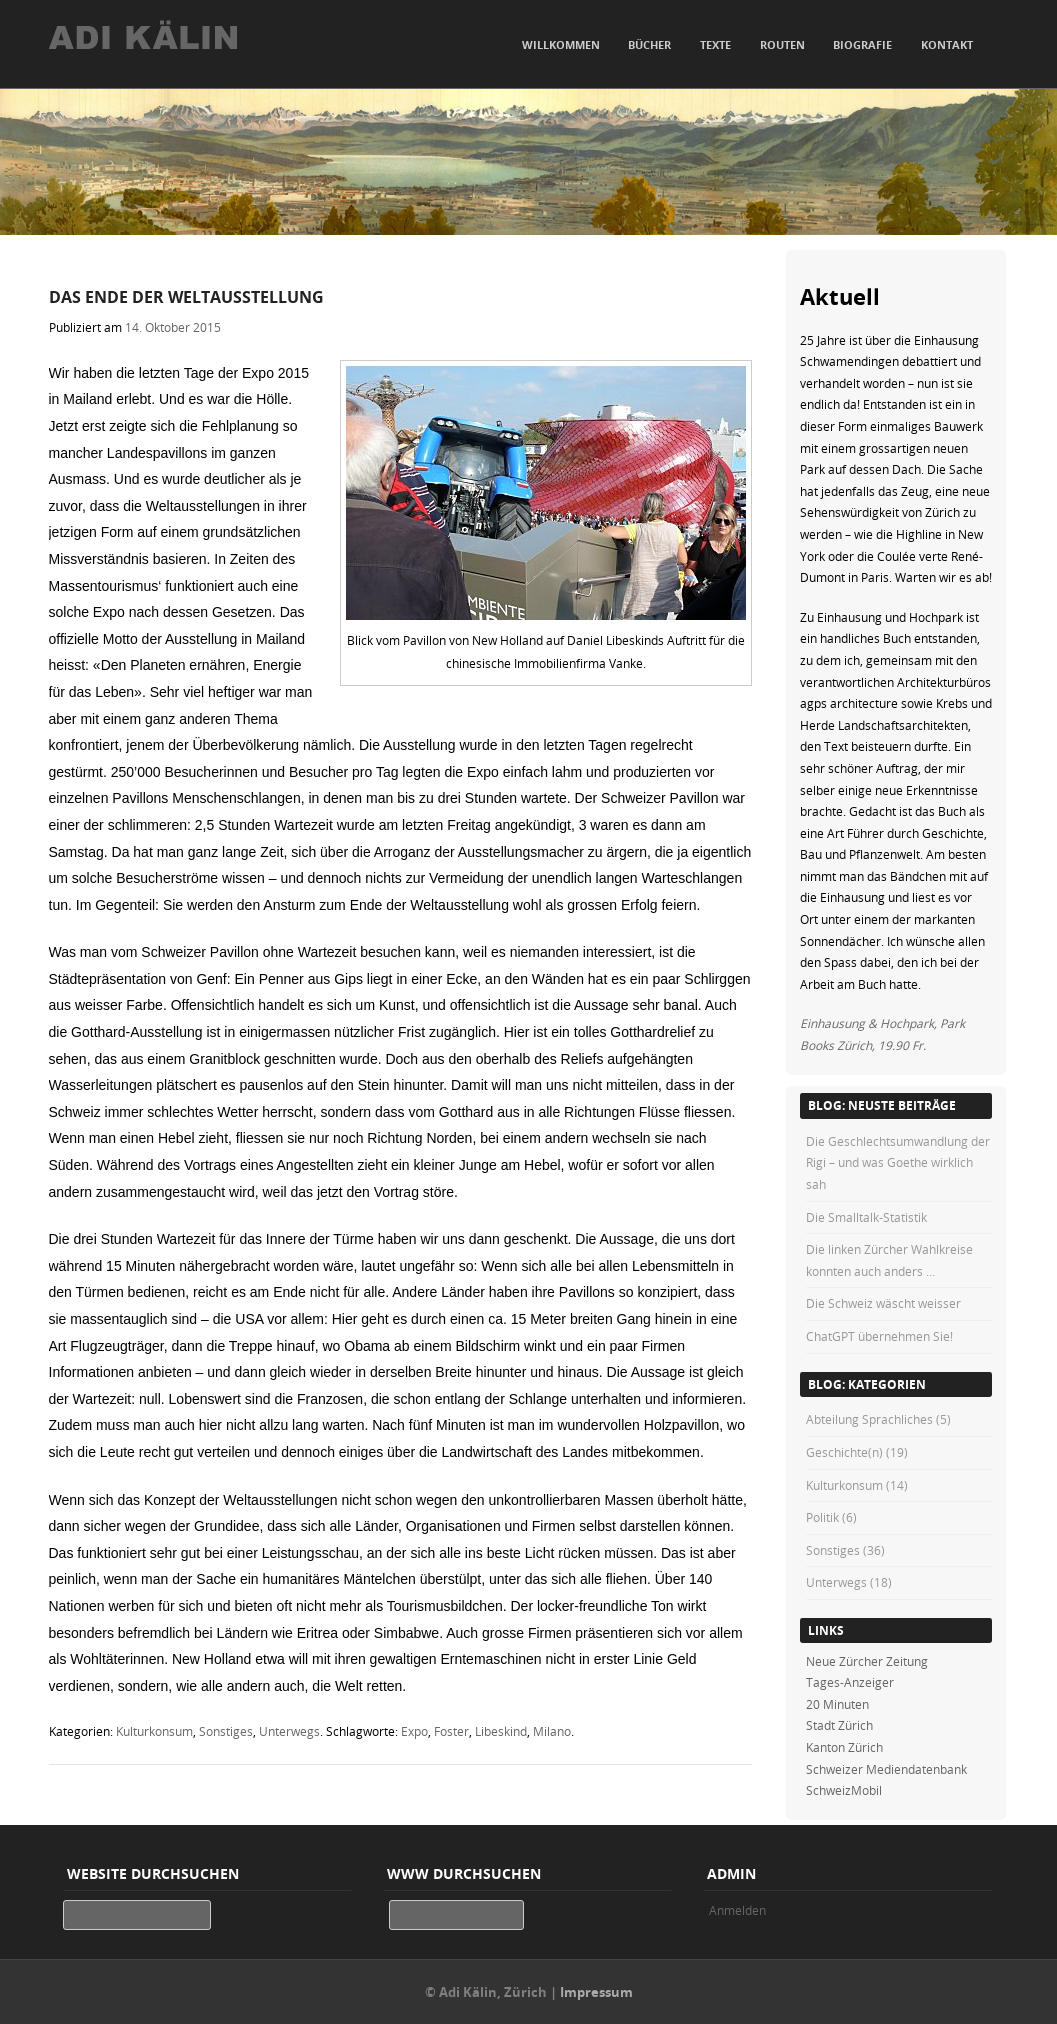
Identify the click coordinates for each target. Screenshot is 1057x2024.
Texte (715, 44)
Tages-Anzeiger (850, 1682)
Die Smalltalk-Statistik (866, 1217)
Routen (782, 44)
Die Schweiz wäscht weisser (883, 1303)
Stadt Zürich (839, 1725)
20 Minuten (837, 1704)
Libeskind (501, 1731)
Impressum (596, 1992)
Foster (451, 1731)
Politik (822, 1517)
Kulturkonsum (154, 1731)
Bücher (649, 44)
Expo (414, 1731)
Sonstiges (226, 1731)
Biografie (862, 44)
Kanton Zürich (844, 1747)
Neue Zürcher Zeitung (867, 1661)
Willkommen (561, 44)
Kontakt (947, 44)
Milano (552, 1731)
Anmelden (737, 1910)
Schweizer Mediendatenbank (886, 1769)
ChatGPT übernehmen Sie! (879, 1336)
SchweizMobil (844, 1790)
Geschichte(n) (844, 1452)
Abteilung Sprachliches (869, 1419)
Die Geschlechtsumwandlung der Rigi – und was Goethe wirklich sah (898, 1162)
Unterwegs (289, 1731)
